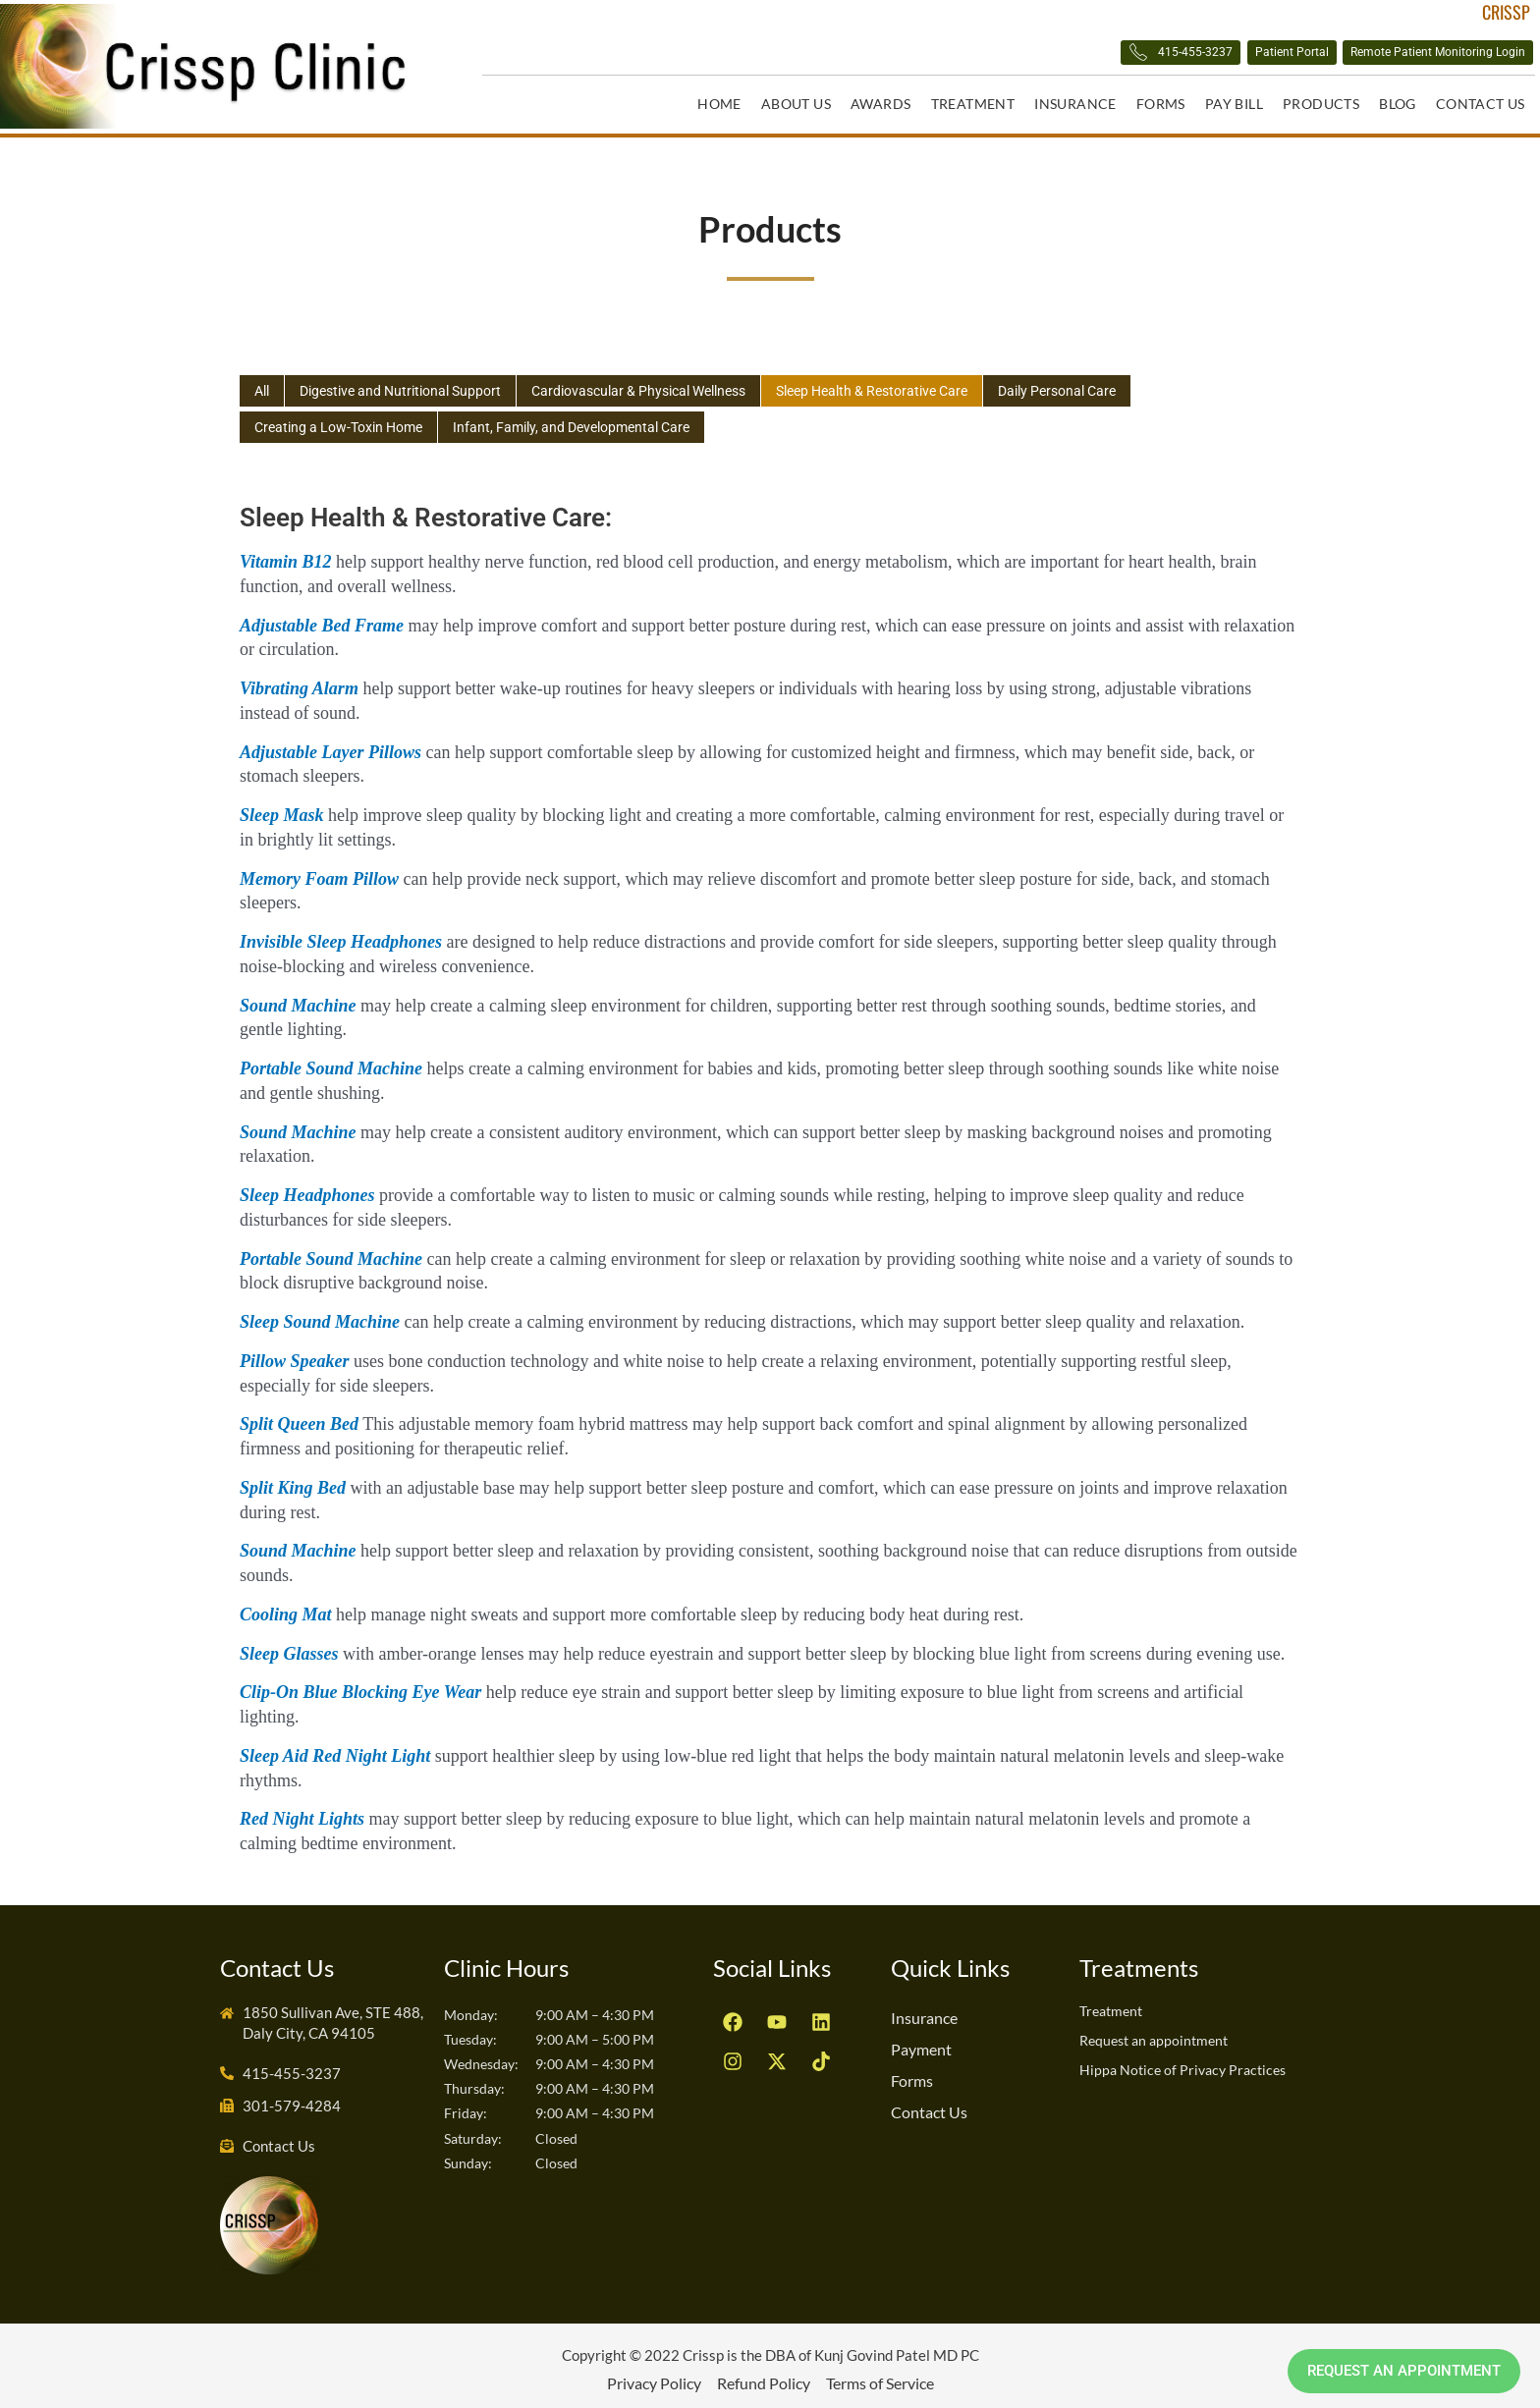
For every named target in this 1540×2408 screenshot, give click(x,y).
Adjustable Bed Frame (322, 618)
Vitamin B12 (286, 554)
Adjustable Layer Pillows (330, 744)
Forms (1160, 103)
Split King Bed (293, 1480)
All (263, 383)
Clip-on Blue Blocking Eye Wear (360, 1684)
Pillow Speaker (295, 1353)
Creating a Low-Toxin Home (345, 420)
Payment (921, 2041)
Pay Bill (1234, 103)
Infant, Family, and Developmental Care (593, 420)
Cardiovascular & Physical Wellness (667, 383)
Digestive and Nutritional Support (411, 383)
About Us (796, 103)
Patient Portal (1181, 54)
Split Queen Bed (299, 1416)
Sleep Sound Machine (320, 1314)
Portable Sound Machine (331, 1060)
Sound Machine (298, 998)
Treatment (973, 103)
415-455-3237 (1018, 55)
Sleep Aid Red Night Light (335, 1748)
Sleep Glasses (289, 1646)
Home (719, 103)
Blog (1397, 103)
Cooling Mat (286, 1606)
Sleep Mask (282, 807)
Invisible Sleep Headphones (341, 934)
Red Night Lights (302, 1811)
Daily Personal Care (1118, 383)
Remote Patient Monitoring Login (1396, 54)
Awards (880, 103)
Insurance (1075, 103)
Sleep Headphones (307, 1187)
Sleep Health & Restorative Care (918, 383)
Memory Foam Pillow (319, 871)
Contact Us (1480, 103)
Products (1321, 103)
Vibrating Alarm (299, 680)
